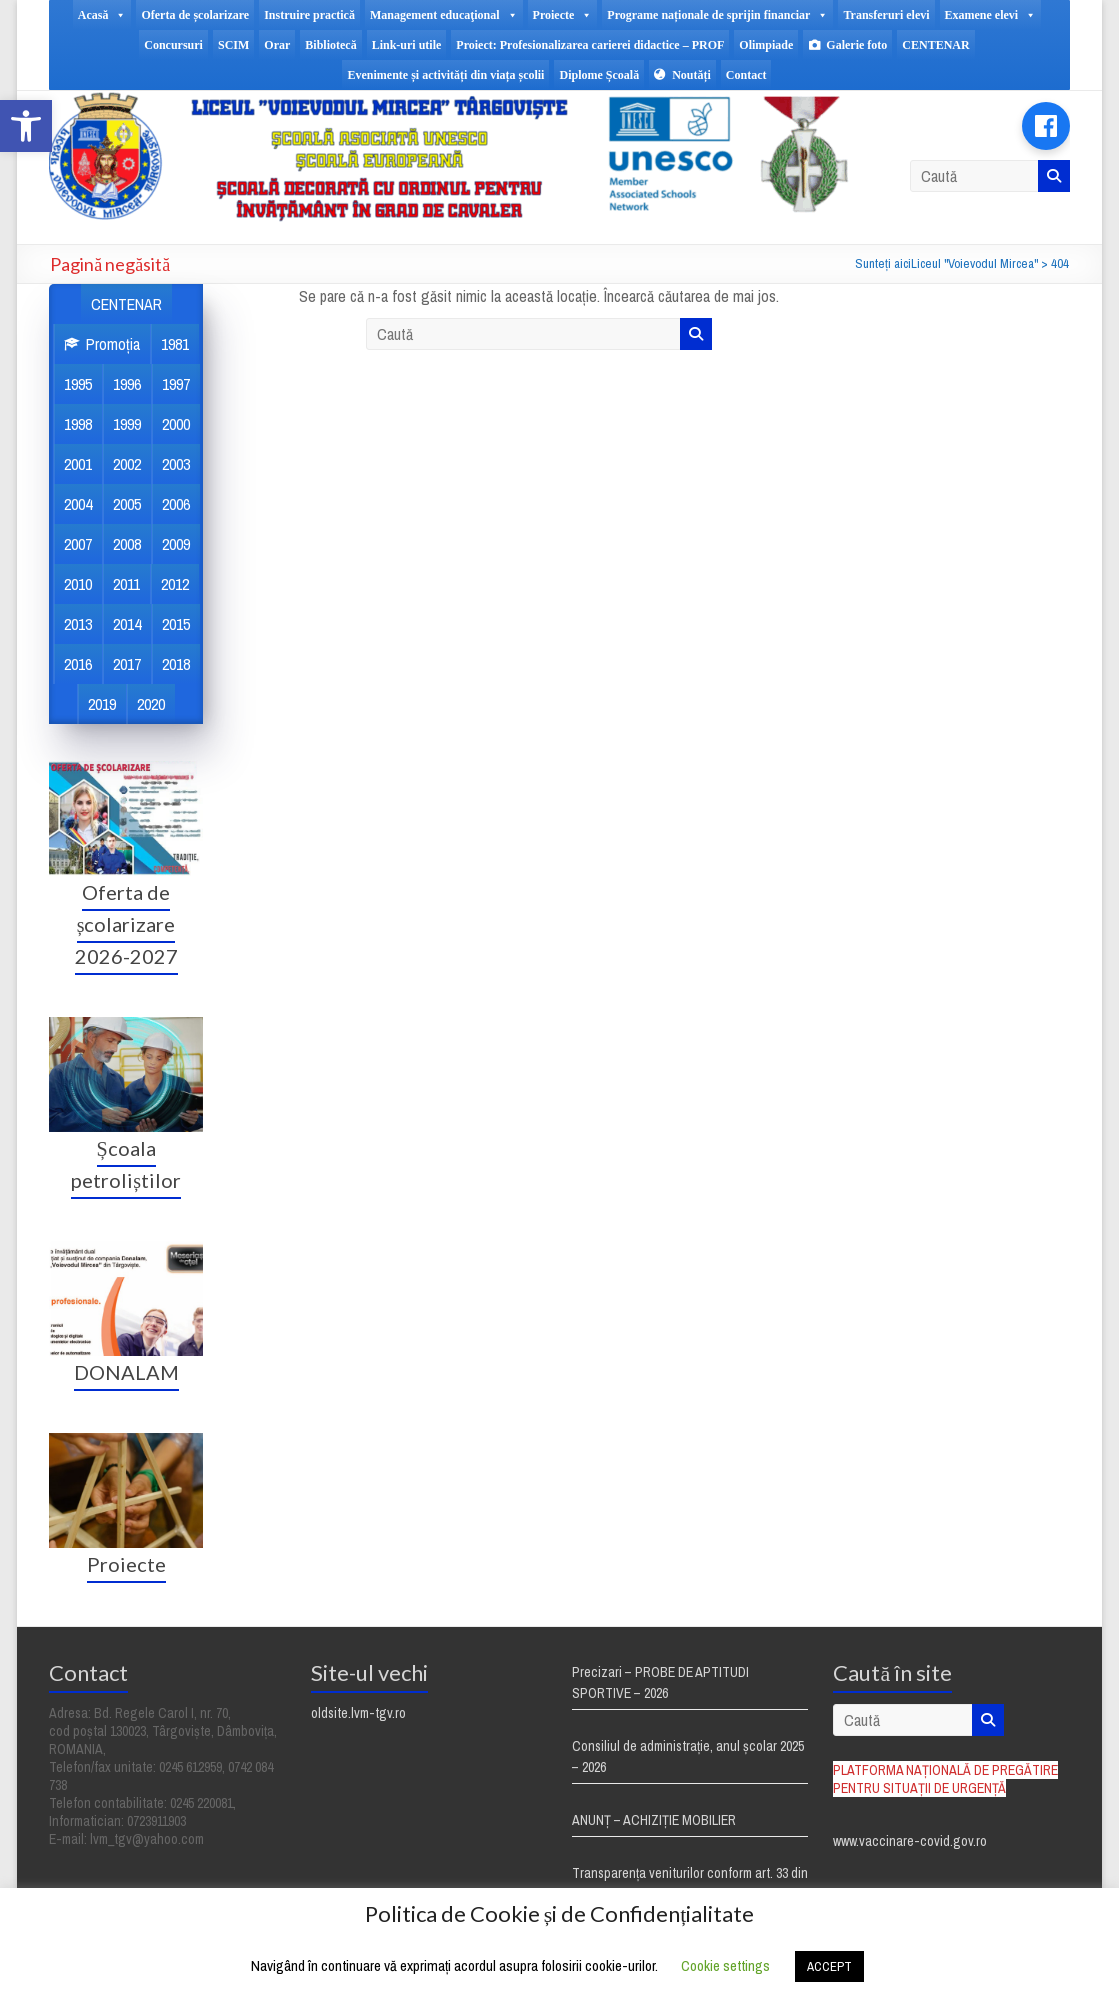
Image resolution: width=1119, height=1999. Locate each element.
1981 (175, 344)
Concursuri (173, 45)
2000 (176, 424)
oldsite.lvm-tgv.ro (358, 1713)
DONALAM (126, 1372)
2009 (176, 544)
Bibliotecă (330, 45)
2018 (176, 664)
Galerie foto (856, 45)
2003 (176, 464)
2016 (78, 664)
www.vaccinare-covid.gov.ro (910, 1841)
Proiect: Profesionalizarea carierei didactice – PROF (590, 45)
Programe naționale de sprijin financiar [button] (717, 15)
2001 (78, 464)
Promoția (113, 344)
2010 (78, 584)
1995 (78, 384)
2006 (176, 504)
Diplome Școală (599, 75)
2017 (127, 664)
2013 (78, 624)
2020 (151, 704)
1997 (176, 384)
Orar (277, 45)
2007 (78, 544)
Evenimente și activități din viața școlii (445, 75)
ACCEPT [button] (829, 1966)
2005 (127, 504)
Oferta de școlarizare (195, 15)
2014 (127, 624)
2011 (126, 584)
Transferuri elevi (886, 15)
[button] (26, 126)
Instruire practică (309, 15)
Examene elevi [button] (991, 15)
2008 (127, 544)
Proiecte (126, 1564)
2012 (175, 584)
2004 (78, 504)
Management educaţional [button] (444, 15)
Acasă (102, 15)
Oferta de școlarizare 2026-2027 (126, 924)
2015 (176, 624)
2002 (127, 464)
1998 (78, 424)
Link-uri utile (407, 45)
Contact (746, 75)
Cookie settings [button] (725, 1965)
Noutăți (691, 75)
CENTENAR (935, 45)
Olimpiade (766, 45)
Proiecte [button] (563, 15)
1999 (127, 424)
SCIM (233, 45)
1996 (127, 384)
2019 (102, 704)
